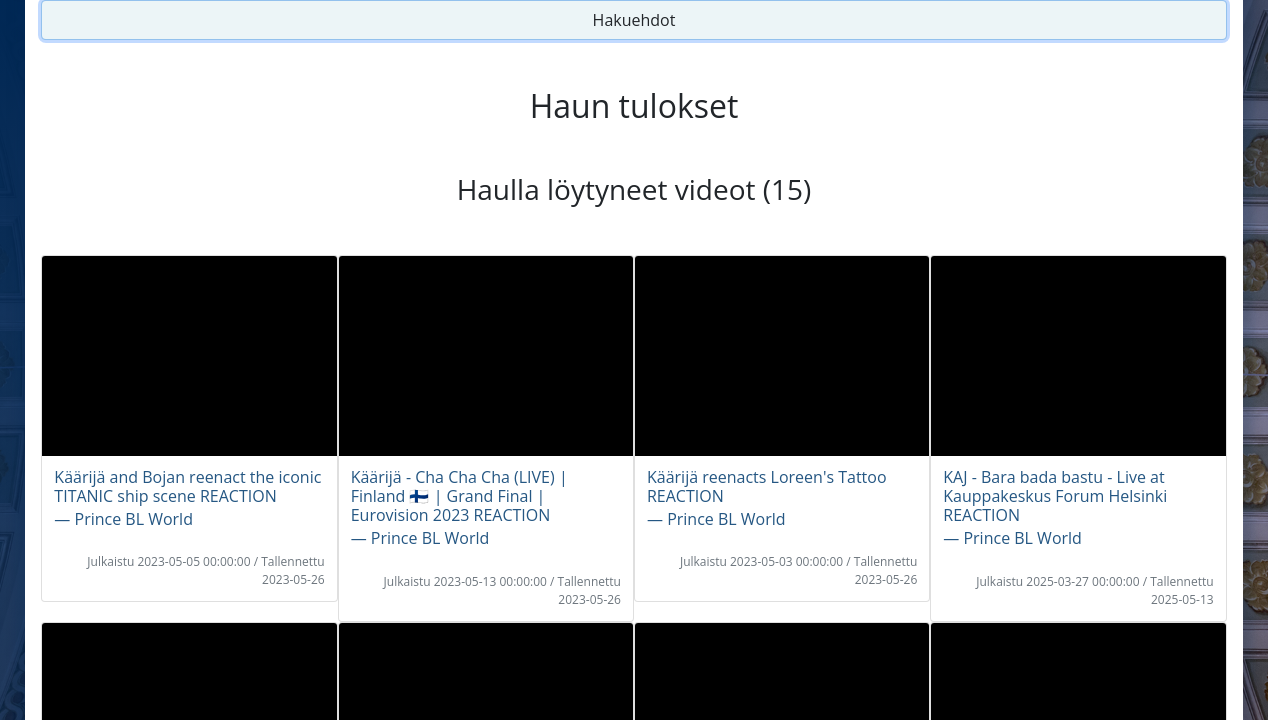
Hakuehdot (634, 20)
